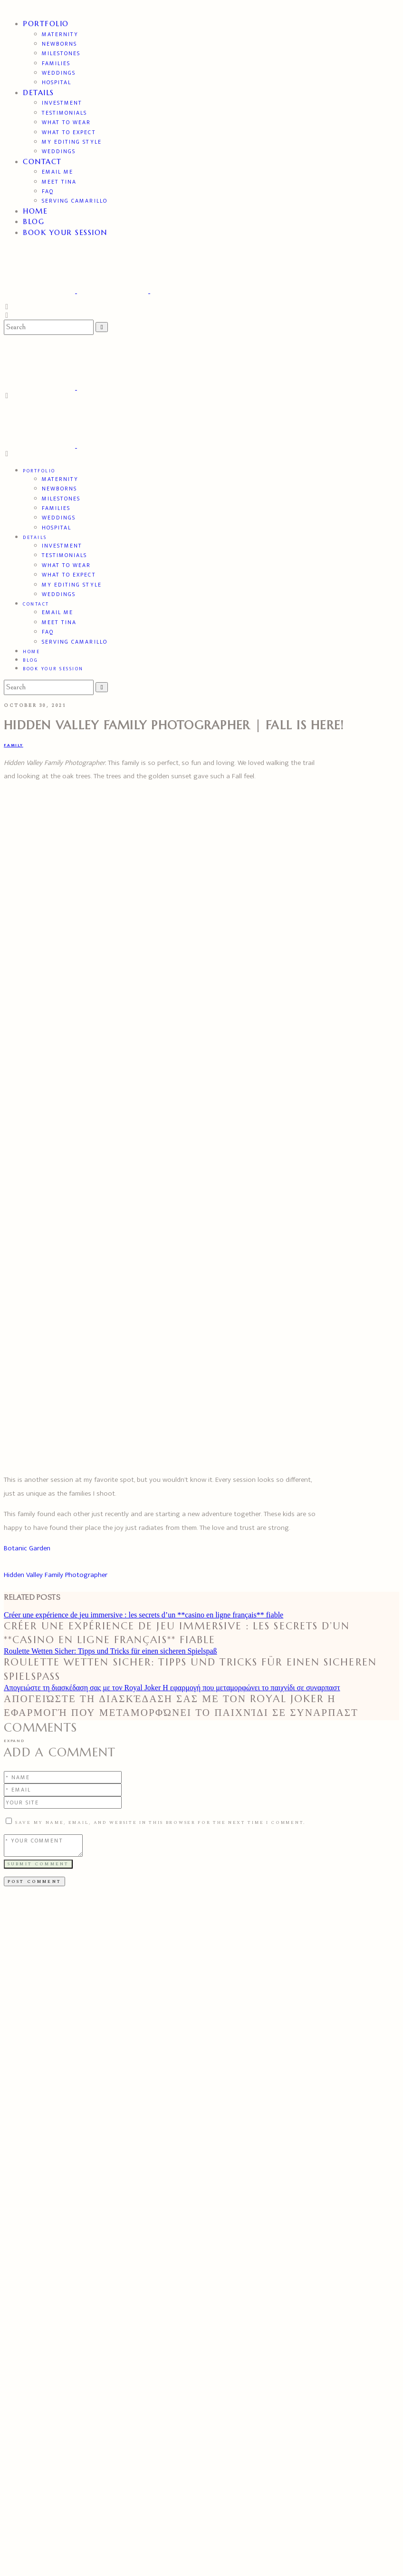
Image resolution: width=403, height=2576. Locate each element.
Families (56, 63)
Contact (42, 161)
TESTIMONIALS (64, 113)
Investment (62, 103)
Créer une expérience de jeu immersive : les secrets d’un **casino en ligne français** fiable (143, 1615)
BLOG (33, 221)
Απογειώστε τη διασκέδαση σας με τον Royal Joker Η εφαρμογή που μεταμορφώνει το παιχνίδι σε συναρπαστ (172, 1688)
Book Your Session (65, 232)
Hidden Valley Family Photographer (55, 1575)
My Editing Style (72, 142)
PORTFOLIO (46, 23)
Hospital (56, 82)
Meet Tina (59, 181)
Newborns (59, 44)
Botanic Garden (27, 1548)
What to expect (69, 132)
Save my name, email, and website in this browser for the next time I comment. (160, 1822)
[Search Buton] (102, 687)
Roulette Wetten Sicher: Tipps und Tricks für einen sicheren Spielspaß (110, 1651)
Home (35, 210)
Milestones (61, 53)
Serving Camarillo (74, 201)
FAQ (48, 191)
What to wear (66, 122)
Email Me (57, 171)
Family (13, 745)
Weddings (59, 73)
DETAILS (38, 92)
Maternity (60, 34)
